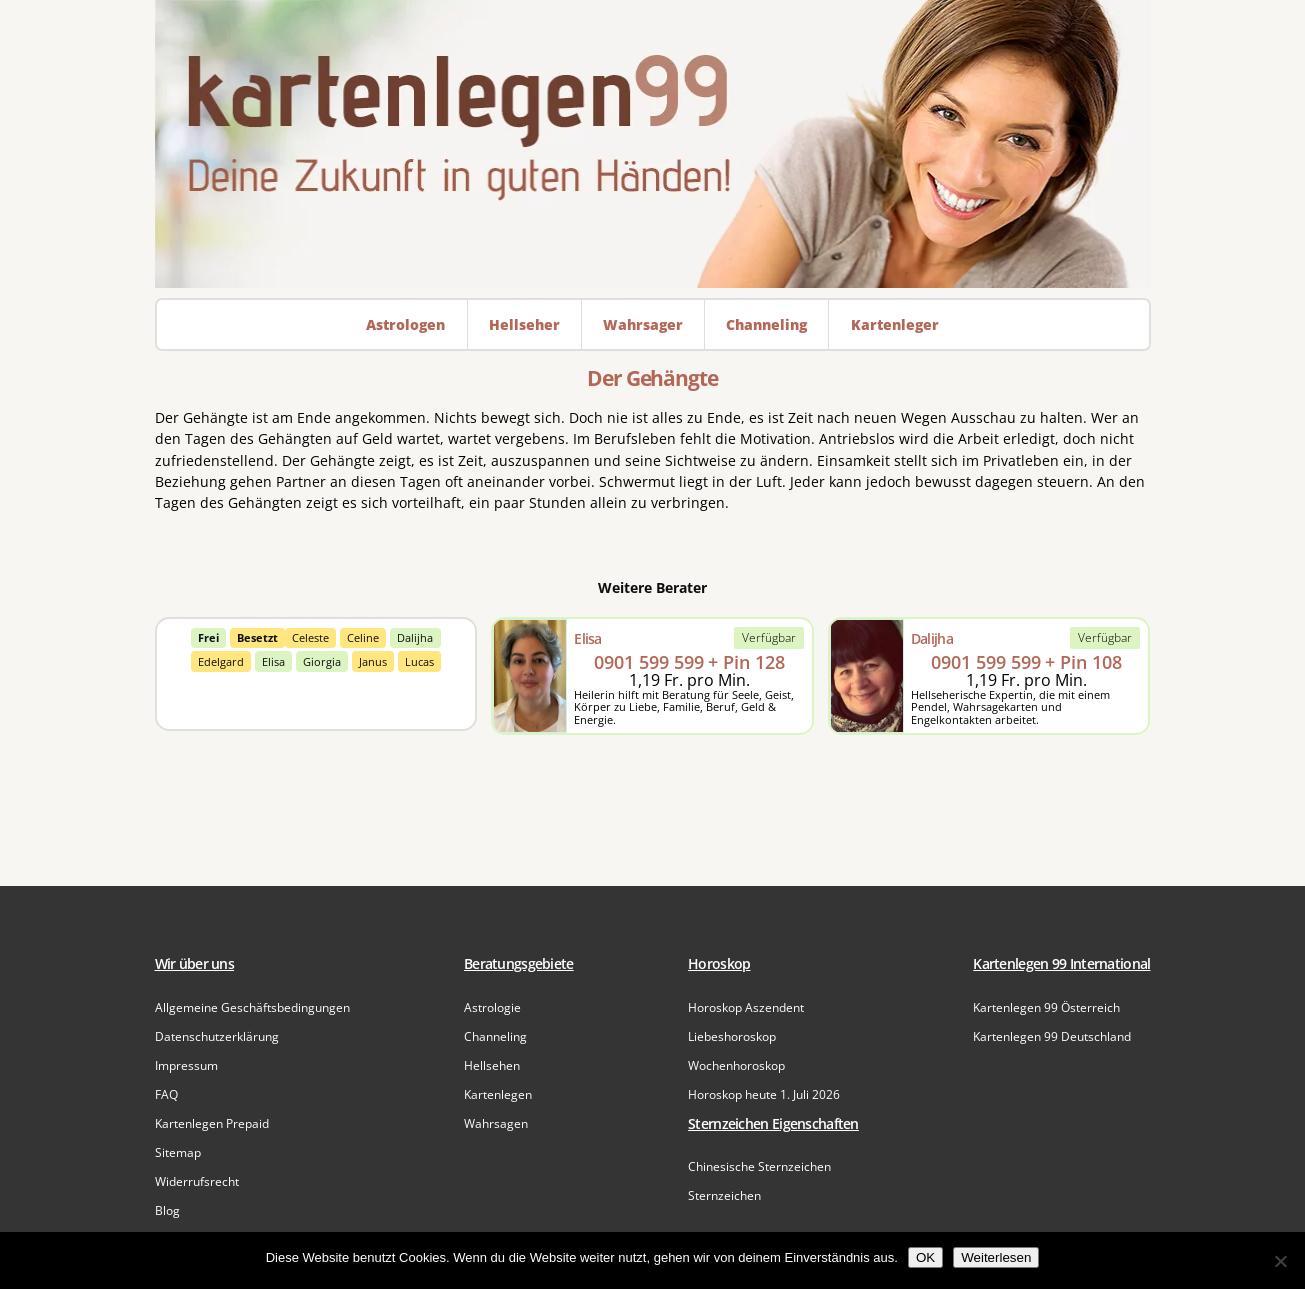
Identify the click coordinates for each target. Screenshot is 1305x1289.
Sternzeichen (724, 1195)
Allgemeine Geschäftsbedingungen (252, 1007)
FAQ (166, 1094)
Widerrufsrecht (197, 1181)
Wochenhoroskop (736, 1065)
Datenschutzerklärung (217, 1036)
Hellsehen (492, 1065)
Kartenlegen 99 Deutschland (1052, 1036)
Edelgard (221, 661)
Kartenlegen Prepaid (212, 1123)
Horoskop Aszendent (746, 1007)
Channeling (495, 1036)
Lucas (419, 661)
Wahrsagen (496, 1123)
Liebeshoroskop (732, 1036)
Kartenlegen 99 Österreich (1046, 1007)
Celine (363, 637)
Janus (373, 661)
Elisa (273, 661)
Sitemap (178, 1152)
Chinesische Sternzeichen (759, 1166)
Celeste (310, 637)
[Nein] (1280, 1261)
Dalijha (415, 637)
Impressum (186, 1065)
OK (925, 1257)
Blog (167, 1210)
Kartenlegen (498, 1094)
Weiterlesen (996, 1257)
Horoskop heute (764, 1094)
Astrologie (492, 1007)
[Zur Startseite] (653, 144)
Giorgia (322, 661)
